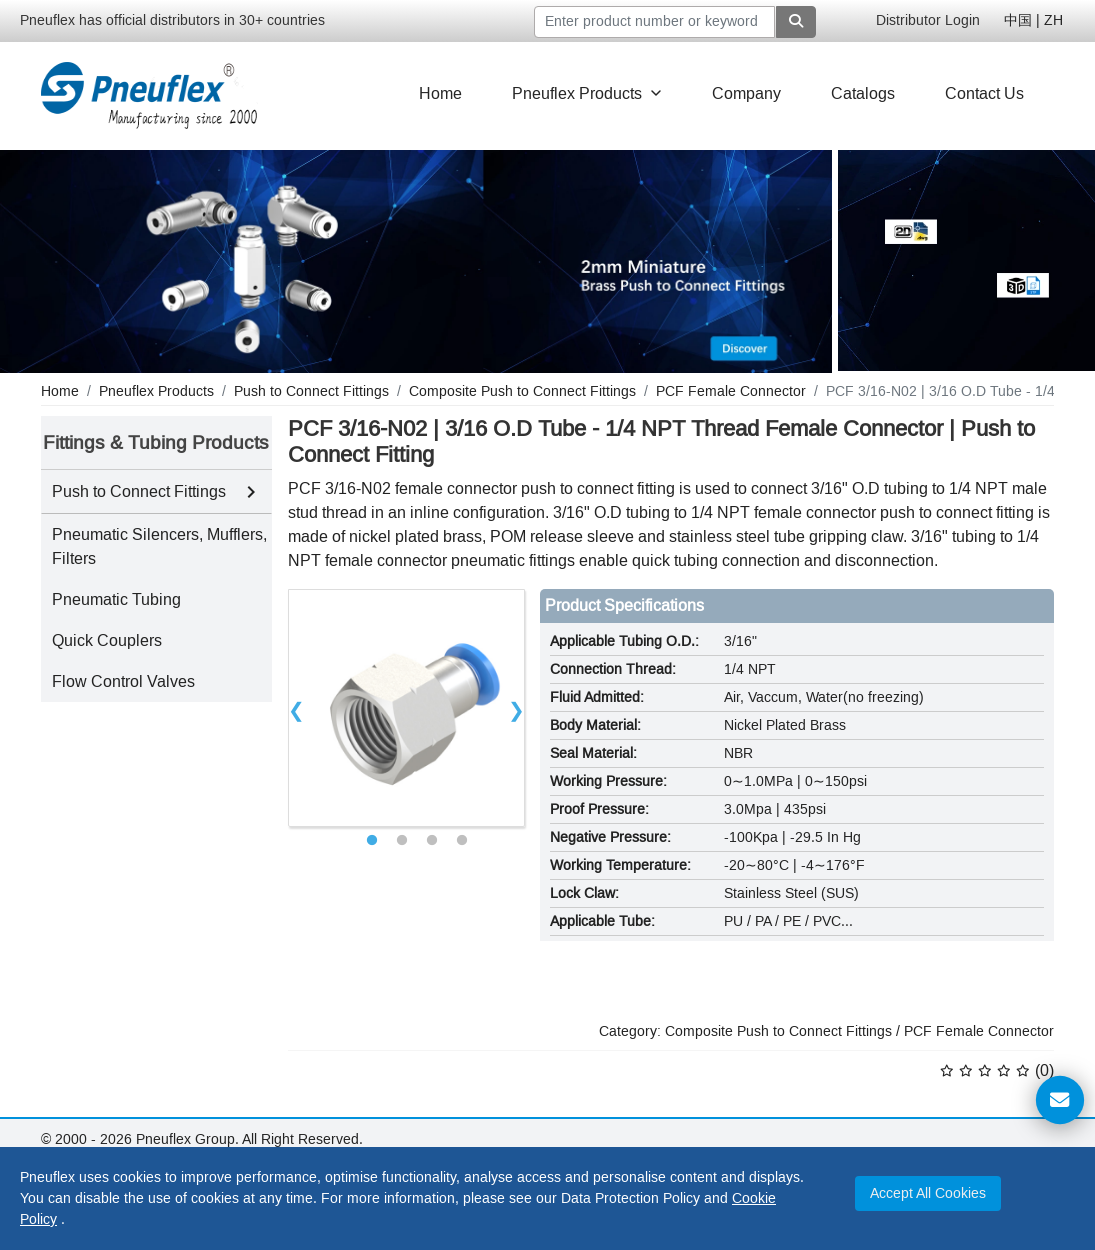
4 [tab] (462, 841)
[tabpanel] (407, 708)
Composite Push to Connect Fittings (778, 1031)
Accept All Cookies (928, 1193)
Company (746, 93)
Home (440, 93)
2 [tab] (402, 841)
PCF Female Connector (979, 1031)
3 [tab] (432, 841)
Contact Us (984, 93)
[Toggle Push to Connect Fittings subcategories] (251, 492)
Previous (297, 708)
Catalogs (863, 93)
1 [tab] (372, 841)
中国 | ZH (1033, 20)
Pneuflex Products (587, 93)
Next (516, 708)
